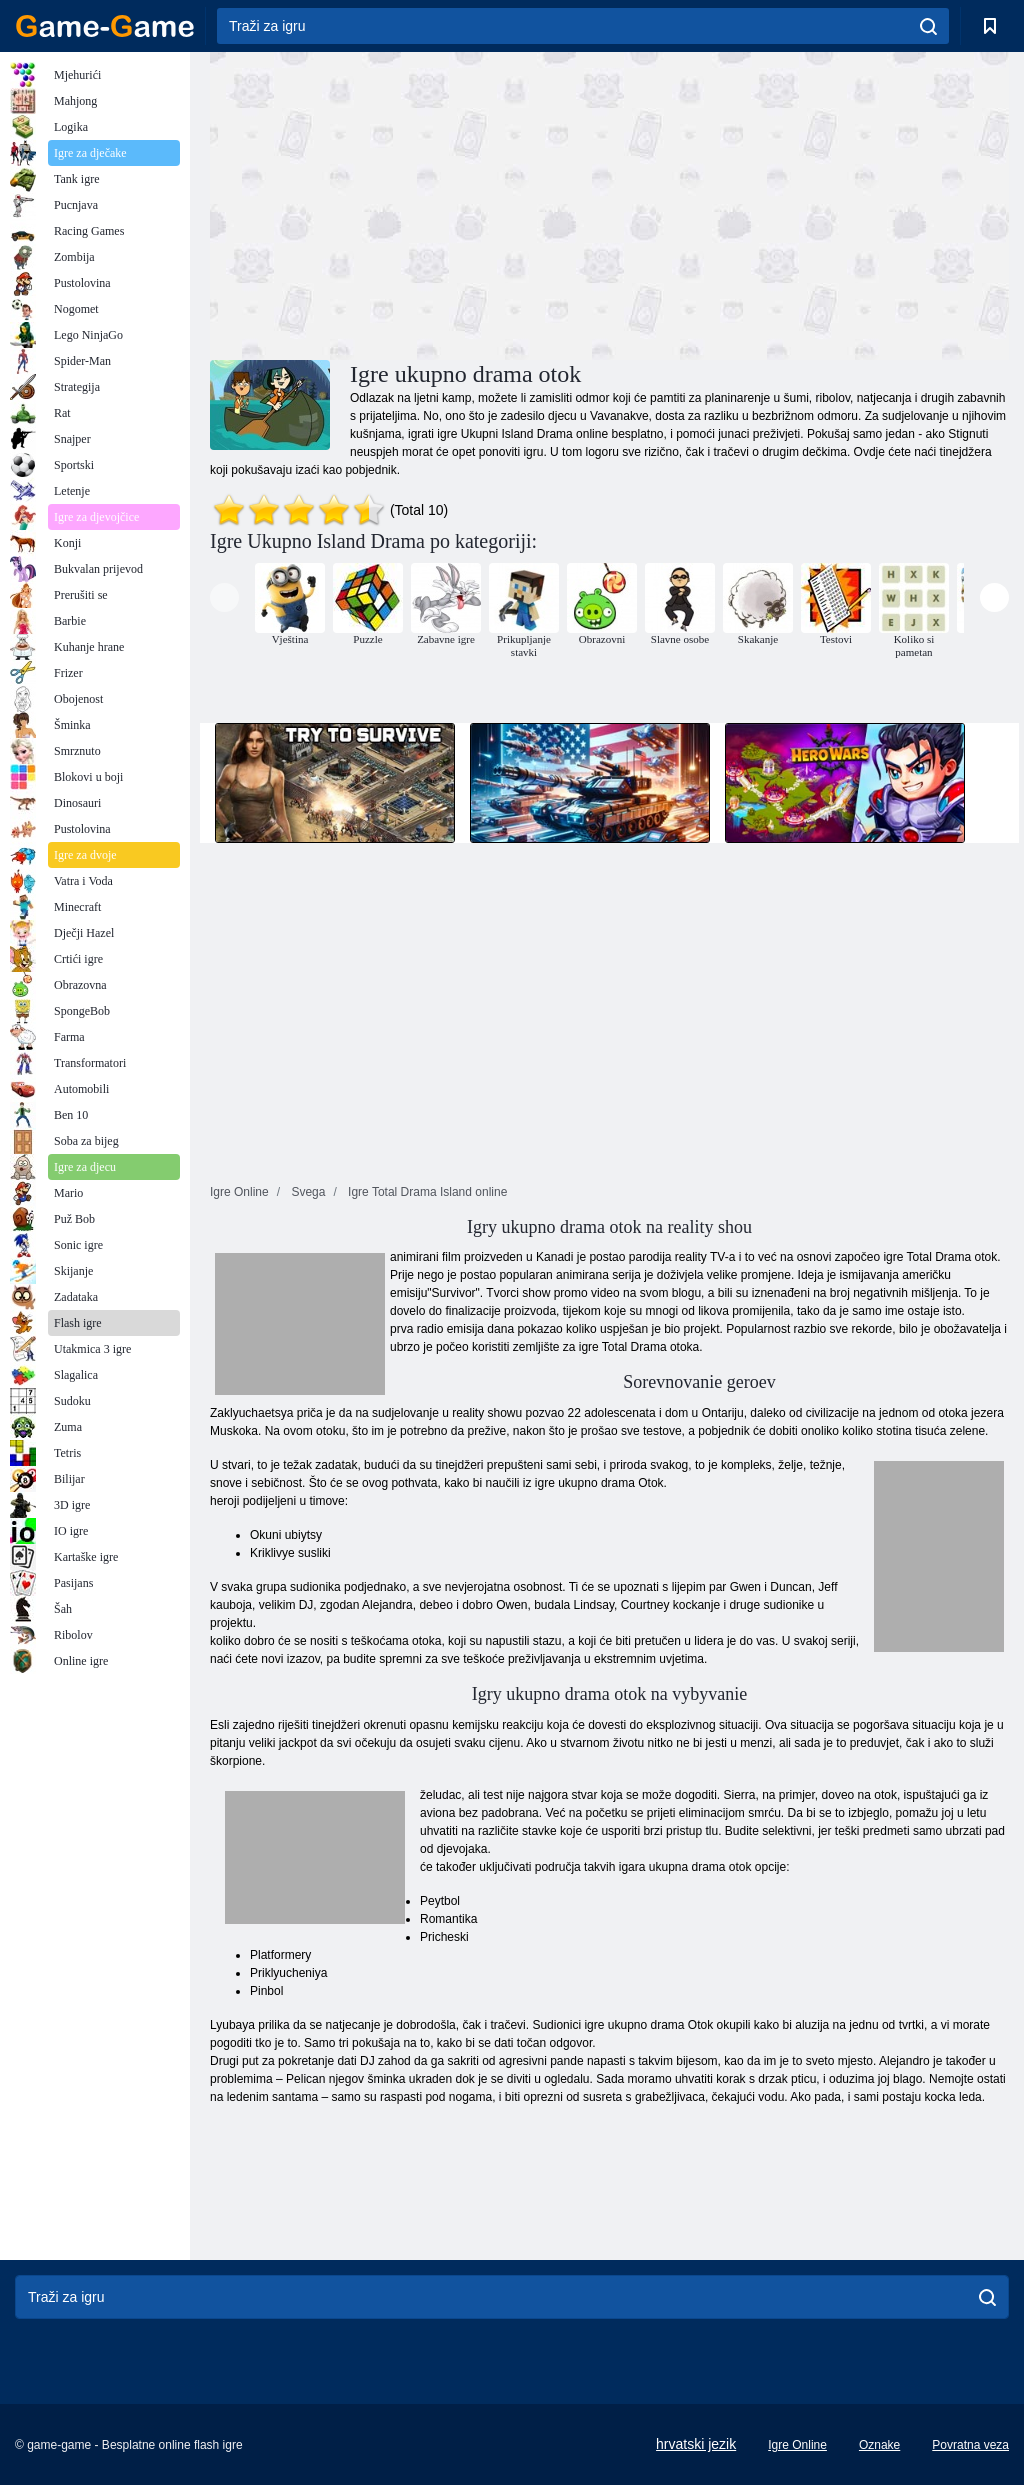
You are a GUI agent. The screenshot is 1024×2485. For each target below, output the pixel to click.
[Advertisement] (410, 203)
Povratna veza (970, 2445)
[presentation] (224, 597)
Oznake (879, 2445)
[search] (928, 26)
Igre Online (797, 2445)
